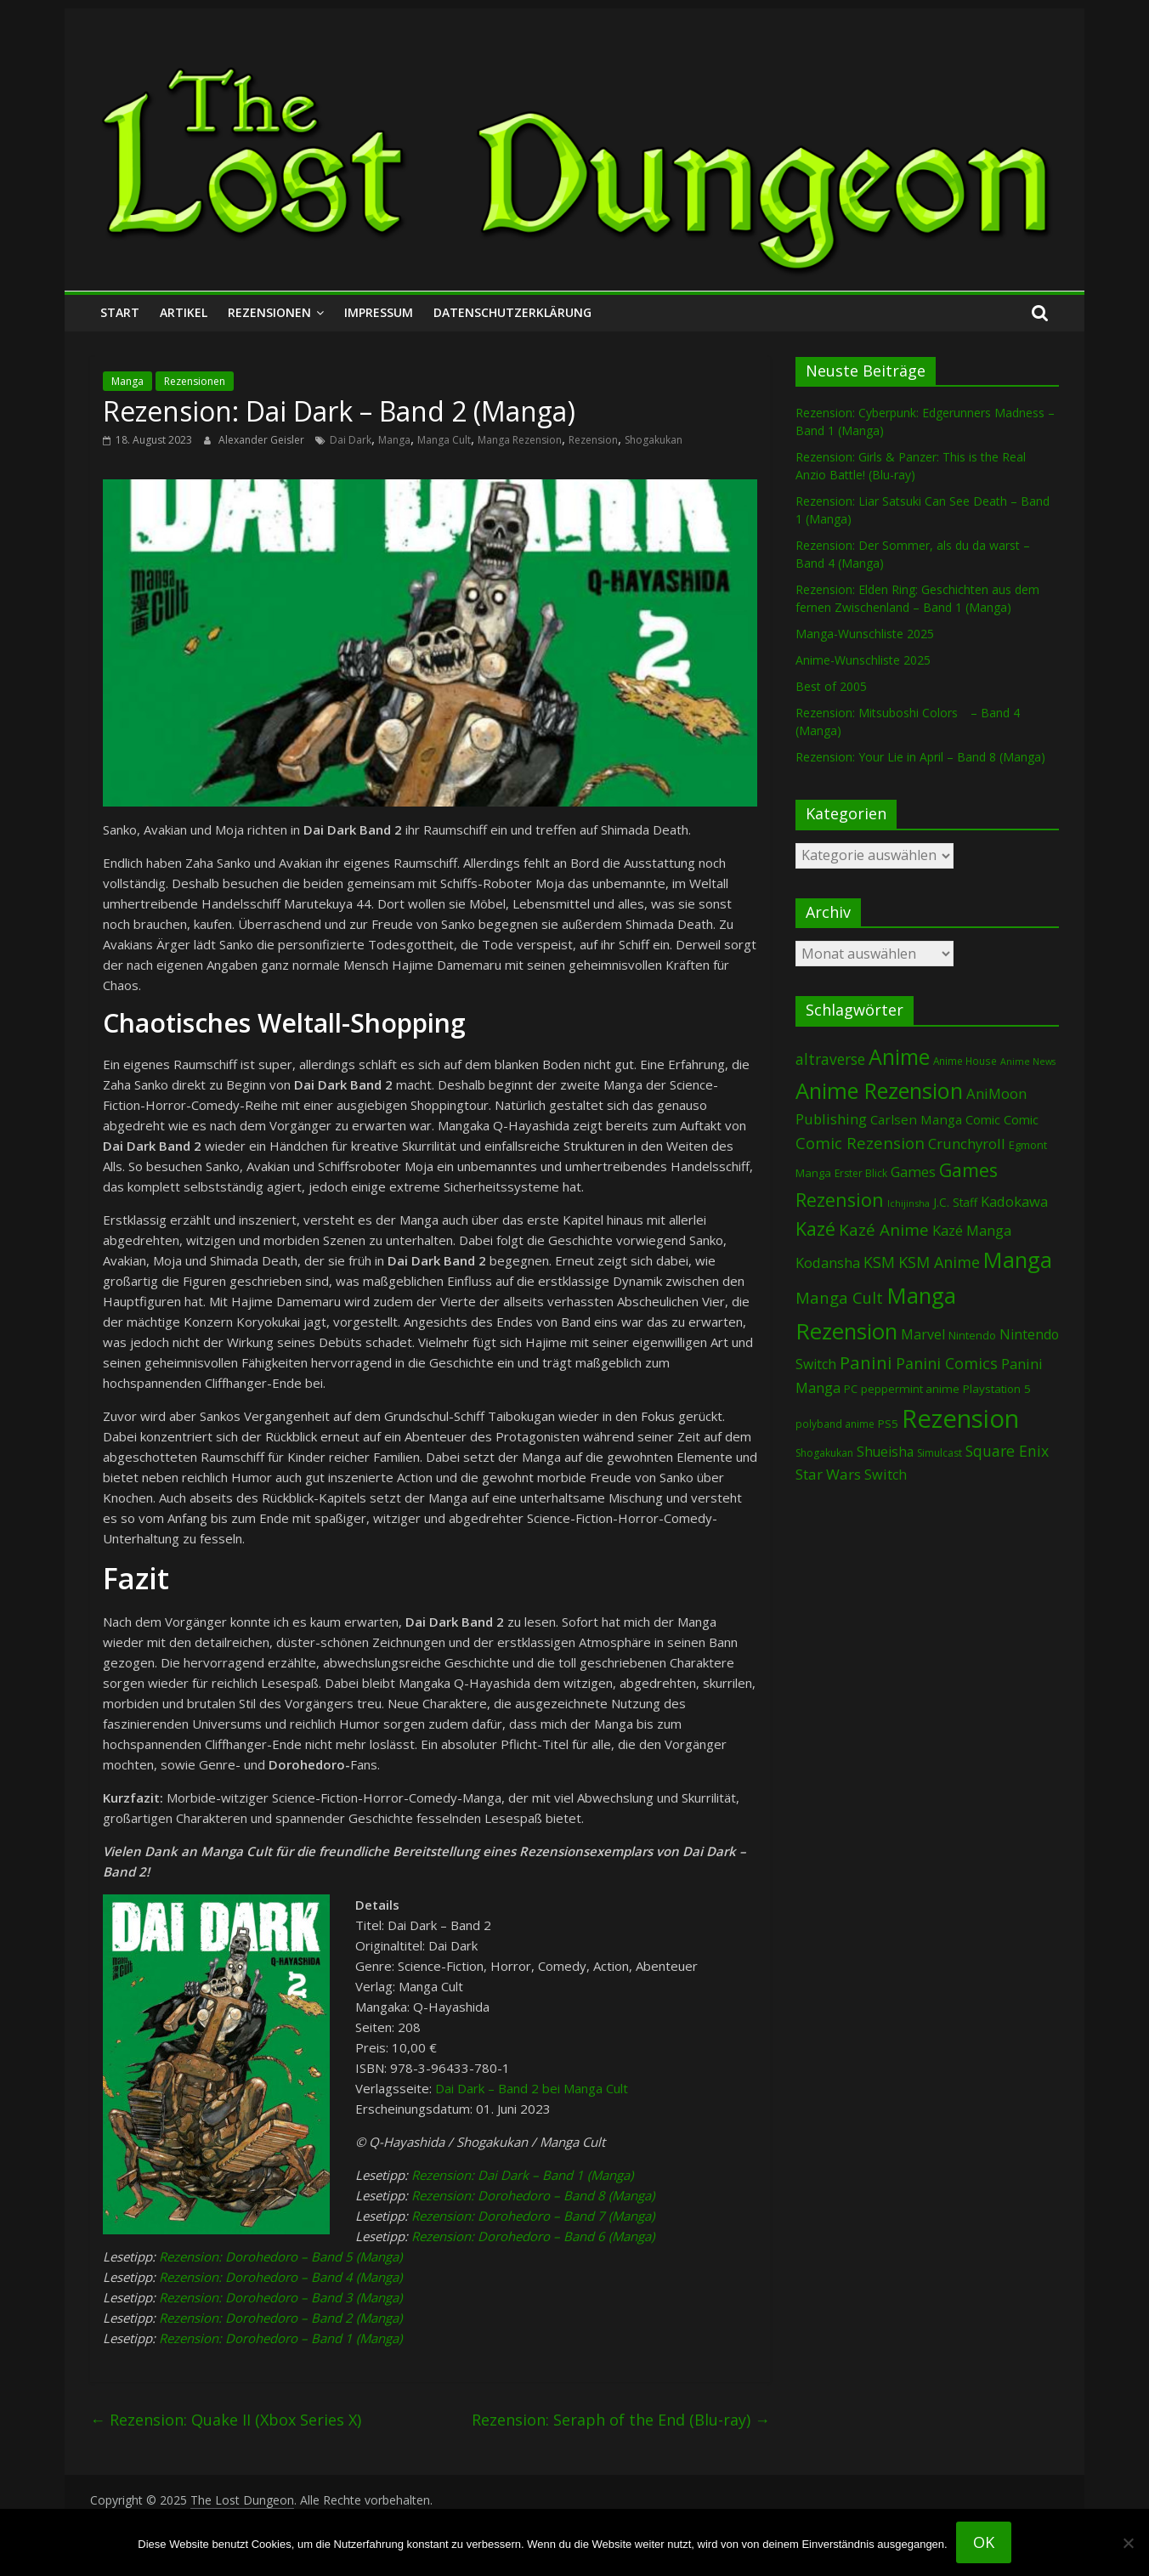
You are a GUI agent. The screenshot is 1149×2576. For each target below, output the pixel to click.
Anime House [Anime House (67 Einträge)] (965, 1060)
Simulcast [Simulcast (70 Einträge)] (939, 1453)
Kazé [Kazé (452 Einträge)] (815, 1228)
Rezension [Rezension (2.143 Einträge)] (960, 1418)
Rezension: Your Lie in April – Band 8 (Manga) (920, 757)
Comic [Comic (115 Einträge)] (1021, 1119)
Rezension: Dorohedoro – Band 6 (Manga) (532, 2236)
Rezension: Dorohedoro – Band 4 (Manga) (280, 2276)
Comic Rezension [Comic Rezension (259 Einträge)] (860, 1142)
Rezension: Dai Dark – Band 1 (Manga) (522, 2174)
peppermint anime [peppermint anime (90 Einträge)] (910, 1388)
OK (983, 2542)
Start (119, 312)
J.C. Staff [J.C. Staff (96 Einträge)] (955, 1202)
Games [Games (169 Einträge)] (913, 1171)
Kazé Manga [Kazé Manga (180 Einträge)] (971, 1230)
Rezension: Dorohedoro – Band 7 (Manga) (532, 2215)
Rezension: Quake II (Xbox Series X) (225, 2419)
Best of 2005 (831, 686)
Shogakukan (653, 440)
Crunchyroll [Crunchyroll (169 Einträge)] (966, 1143)
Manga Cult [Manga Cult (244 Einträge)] (839, 1297)
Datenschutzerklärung (512, 312)
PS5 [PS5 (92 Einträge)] (888, 1423)
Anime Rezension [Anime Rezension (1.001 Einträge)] (879, 1090)
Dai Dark (350, 440)
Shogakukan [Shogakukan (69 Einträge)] (824, 1453)
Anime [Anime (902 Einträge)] (899, 1056)
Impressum (378, 312)
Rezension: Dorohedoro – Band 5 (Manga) (280, 2256)
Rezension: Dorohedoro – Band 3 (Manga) (280, 2297)
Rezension (593, 440)
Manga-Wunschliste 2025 (864, 634)
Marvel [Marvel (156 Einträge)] (923, 1334)
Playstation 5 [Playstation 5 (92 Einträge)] (997, 1388)
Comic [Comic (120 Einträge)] (982, 1119)
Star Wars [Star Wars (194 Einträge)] (828, 1474)
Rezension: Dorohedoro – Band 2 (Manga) (280, 2317)
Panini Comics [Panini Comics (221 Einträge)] (947, 1363)
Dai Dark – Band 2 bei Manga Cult (531, 2088)
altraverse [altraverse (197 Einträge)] (830, 1059)
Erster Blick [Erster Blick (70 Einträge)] (861, 1173)
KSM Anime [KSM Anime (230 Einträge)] (939, 1262)
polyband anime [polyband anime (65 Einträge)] (834, 1423)
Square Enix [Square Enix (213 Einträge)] (1007, 1451)
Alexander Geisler (262, 440)
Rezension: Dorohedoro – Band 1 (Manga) (280, 2338)
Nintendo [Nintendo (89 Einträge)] (972, 1335)
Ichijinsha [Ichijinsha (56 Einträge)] (908, 1203)
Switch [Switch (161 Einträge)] (885, 1474)
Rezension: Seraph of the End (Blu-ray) (621, 2419)
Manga (127, 381)
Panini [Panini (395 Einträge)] (866, 1362)
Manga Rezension (520, 440)
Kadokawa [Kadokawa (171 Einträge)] (1014, 1201)
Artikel (183, 312)
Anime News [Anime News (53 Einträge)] (1028, 1061)
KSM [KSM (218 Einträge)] (879, 1262)
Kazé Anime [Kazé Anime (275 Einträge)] (884, 1230)
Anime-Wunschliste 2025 (863, 660)
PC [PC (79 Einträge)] (851, 1388)
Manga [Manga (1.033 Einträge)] (1017, 1260)
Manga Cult (444, 440)
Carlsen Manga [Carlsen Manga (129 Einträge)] (916, 1119)
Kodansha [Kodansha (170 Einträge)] (827, 1262)
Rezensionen (269, 312)
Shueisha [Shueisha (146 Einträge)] (885, 1451)
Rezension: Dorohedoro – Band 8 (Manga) (532, 2195)
